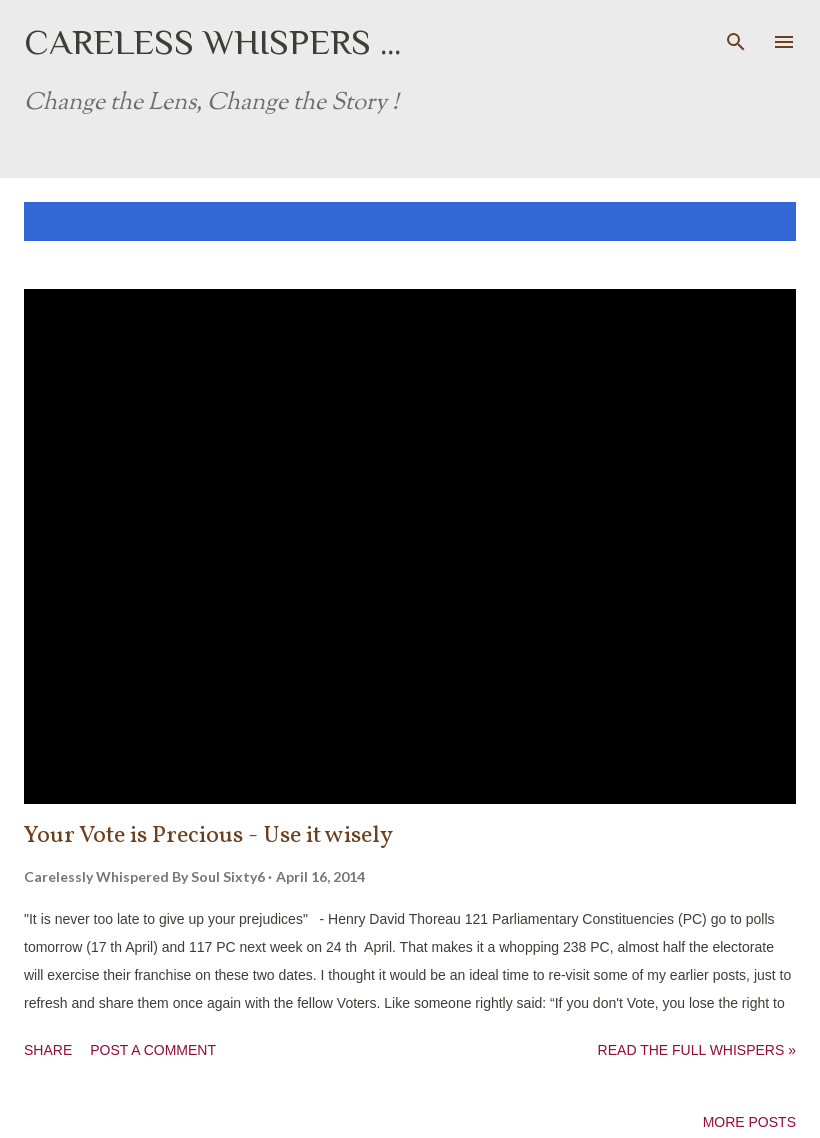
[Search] (736, 36)
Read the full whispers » (697, 1050)
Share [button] (48, 1050)
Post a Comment (153, 1050)
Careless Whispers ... (212, 42)
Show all (744, 221)
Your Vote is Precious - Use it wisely (208, 836)
